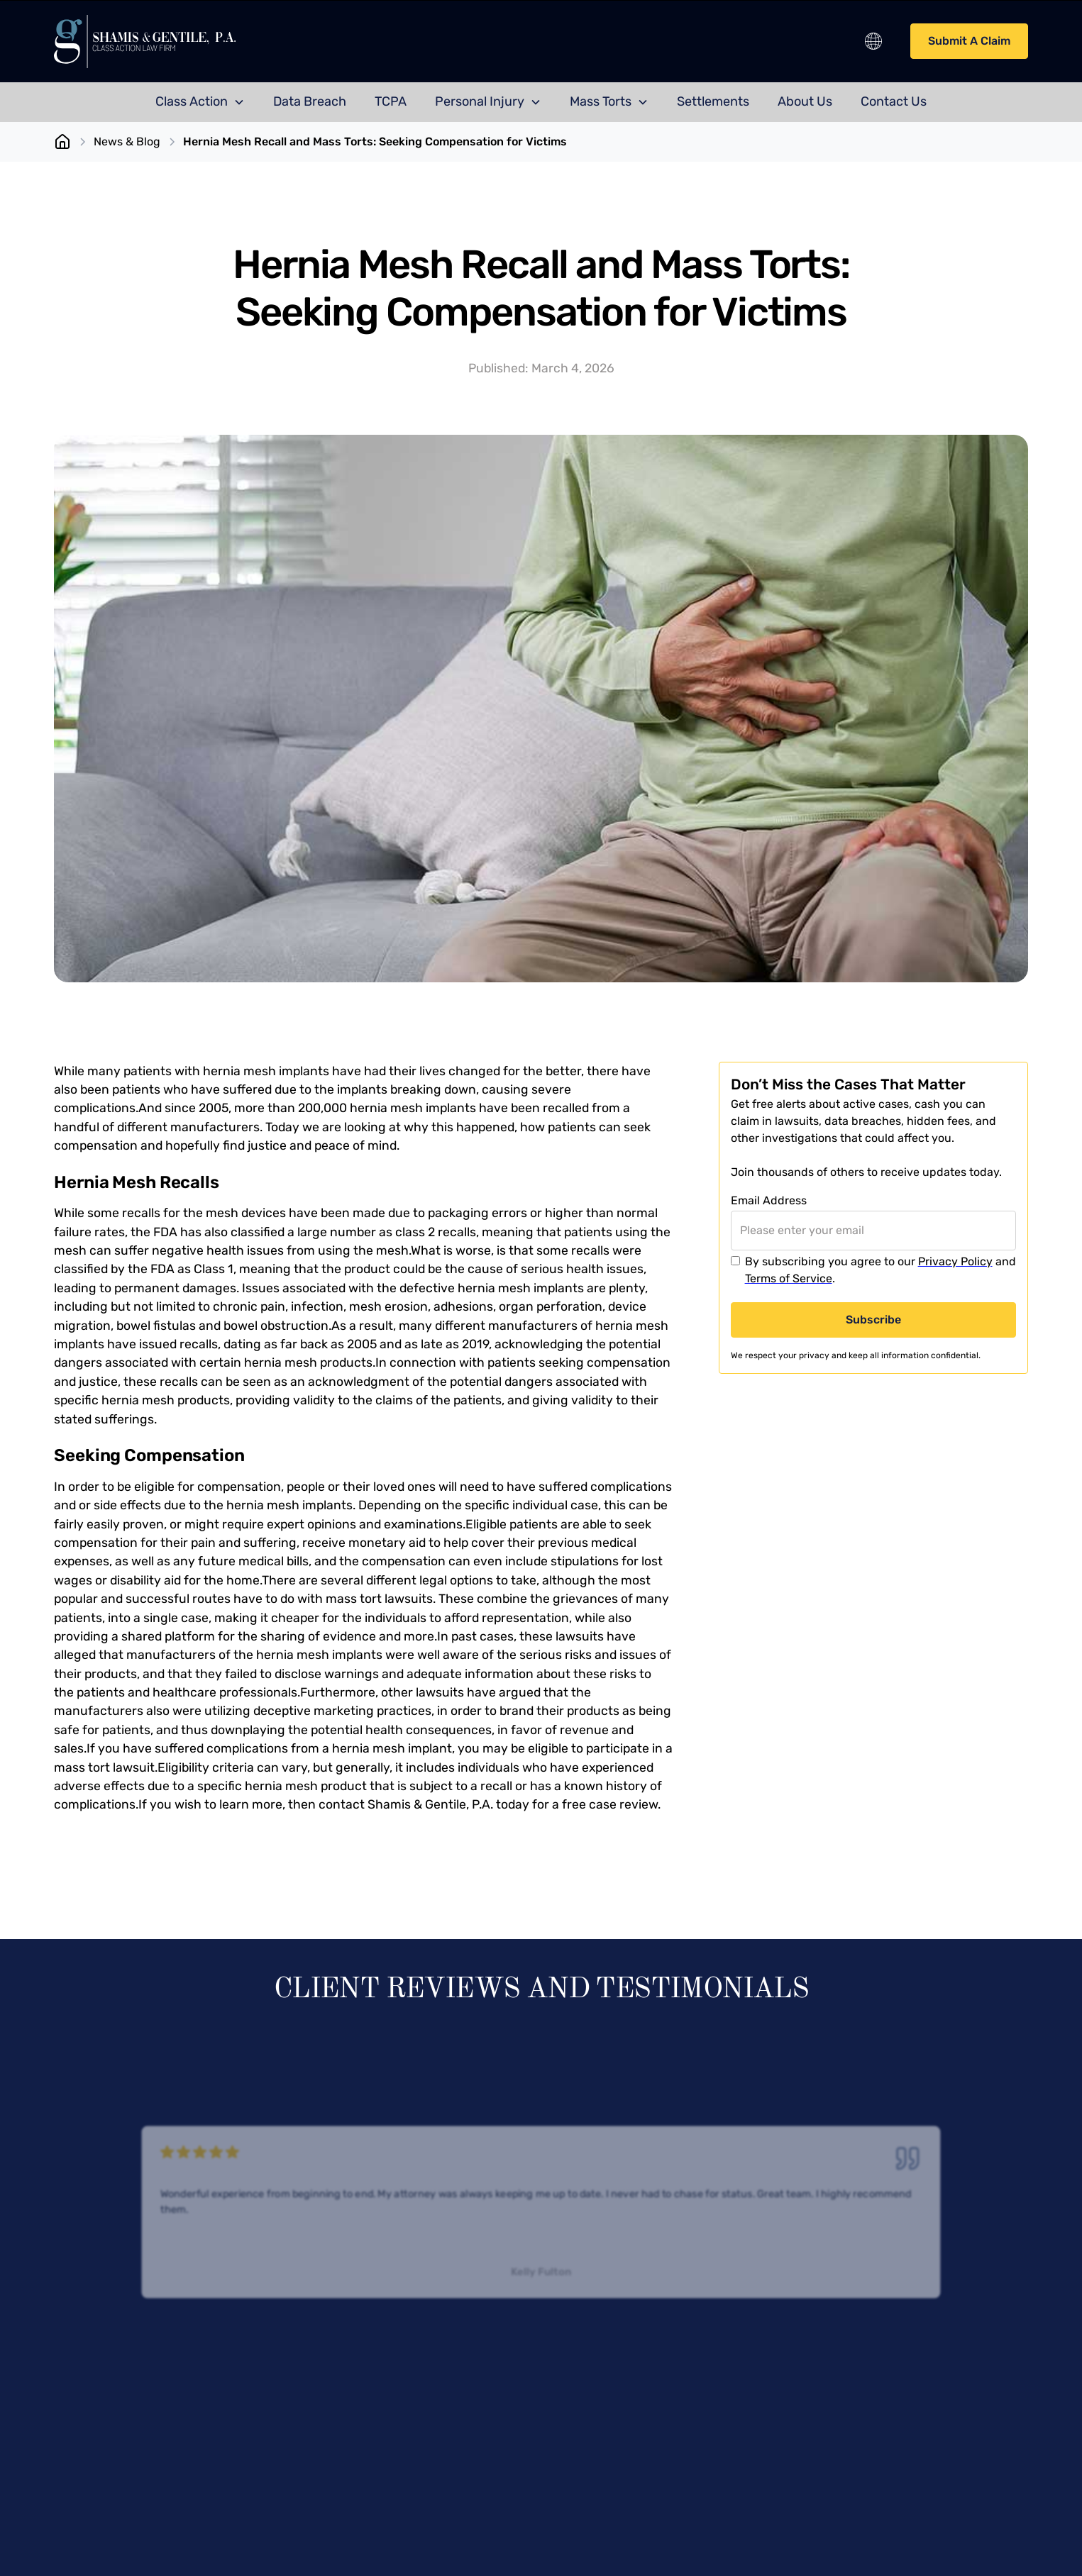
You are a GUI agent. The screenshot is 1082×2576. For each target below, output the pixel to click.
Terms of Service (788, 1278)
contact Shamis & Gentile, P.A (404, 1804)
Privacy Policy (955, 1261)
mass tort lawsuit (104, 1767)
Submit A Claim (969, 41)
